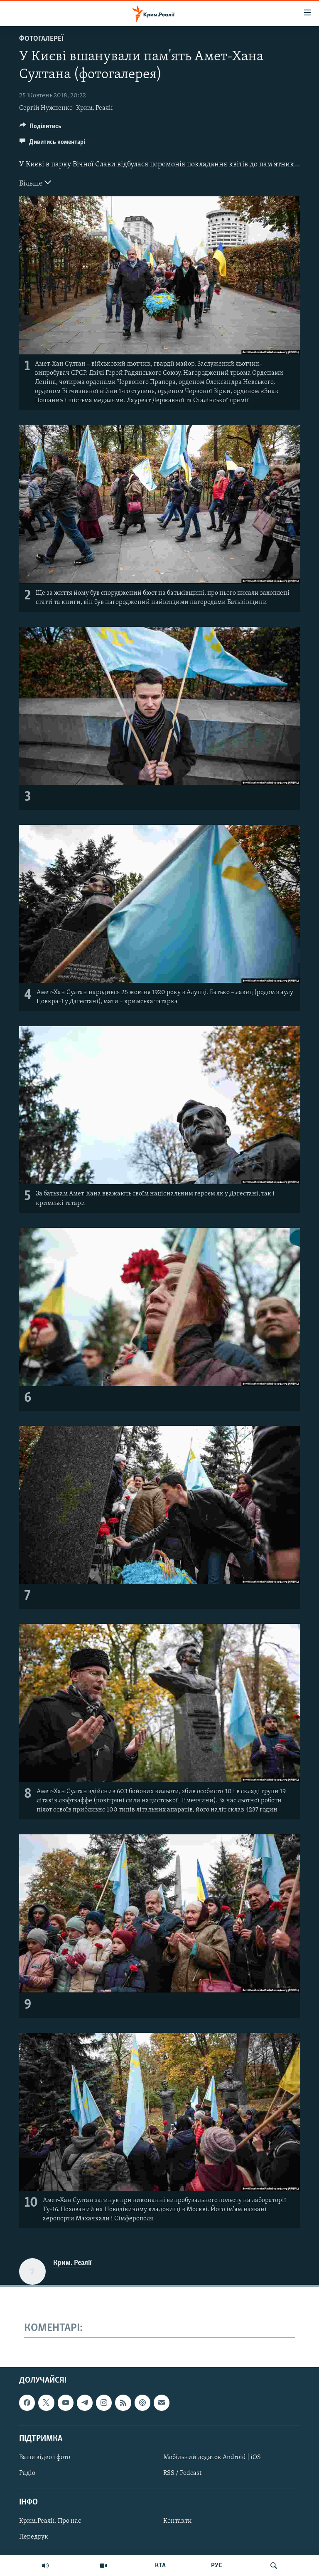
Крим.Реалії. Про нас (50, 2521)
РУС (216, 2565)
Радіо (27, 2473)
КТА (160, 2565)
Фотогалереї (41, 39)
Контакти (177, 2521)
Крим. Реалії (94, 108)
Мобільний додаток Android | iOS (212, 2457)
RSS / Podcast (182, 2473)
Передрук (33, 2537)
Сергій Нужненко (46, 108)
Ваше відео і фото (44, 2457)
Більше (35, 183)
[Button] (40, 128)
